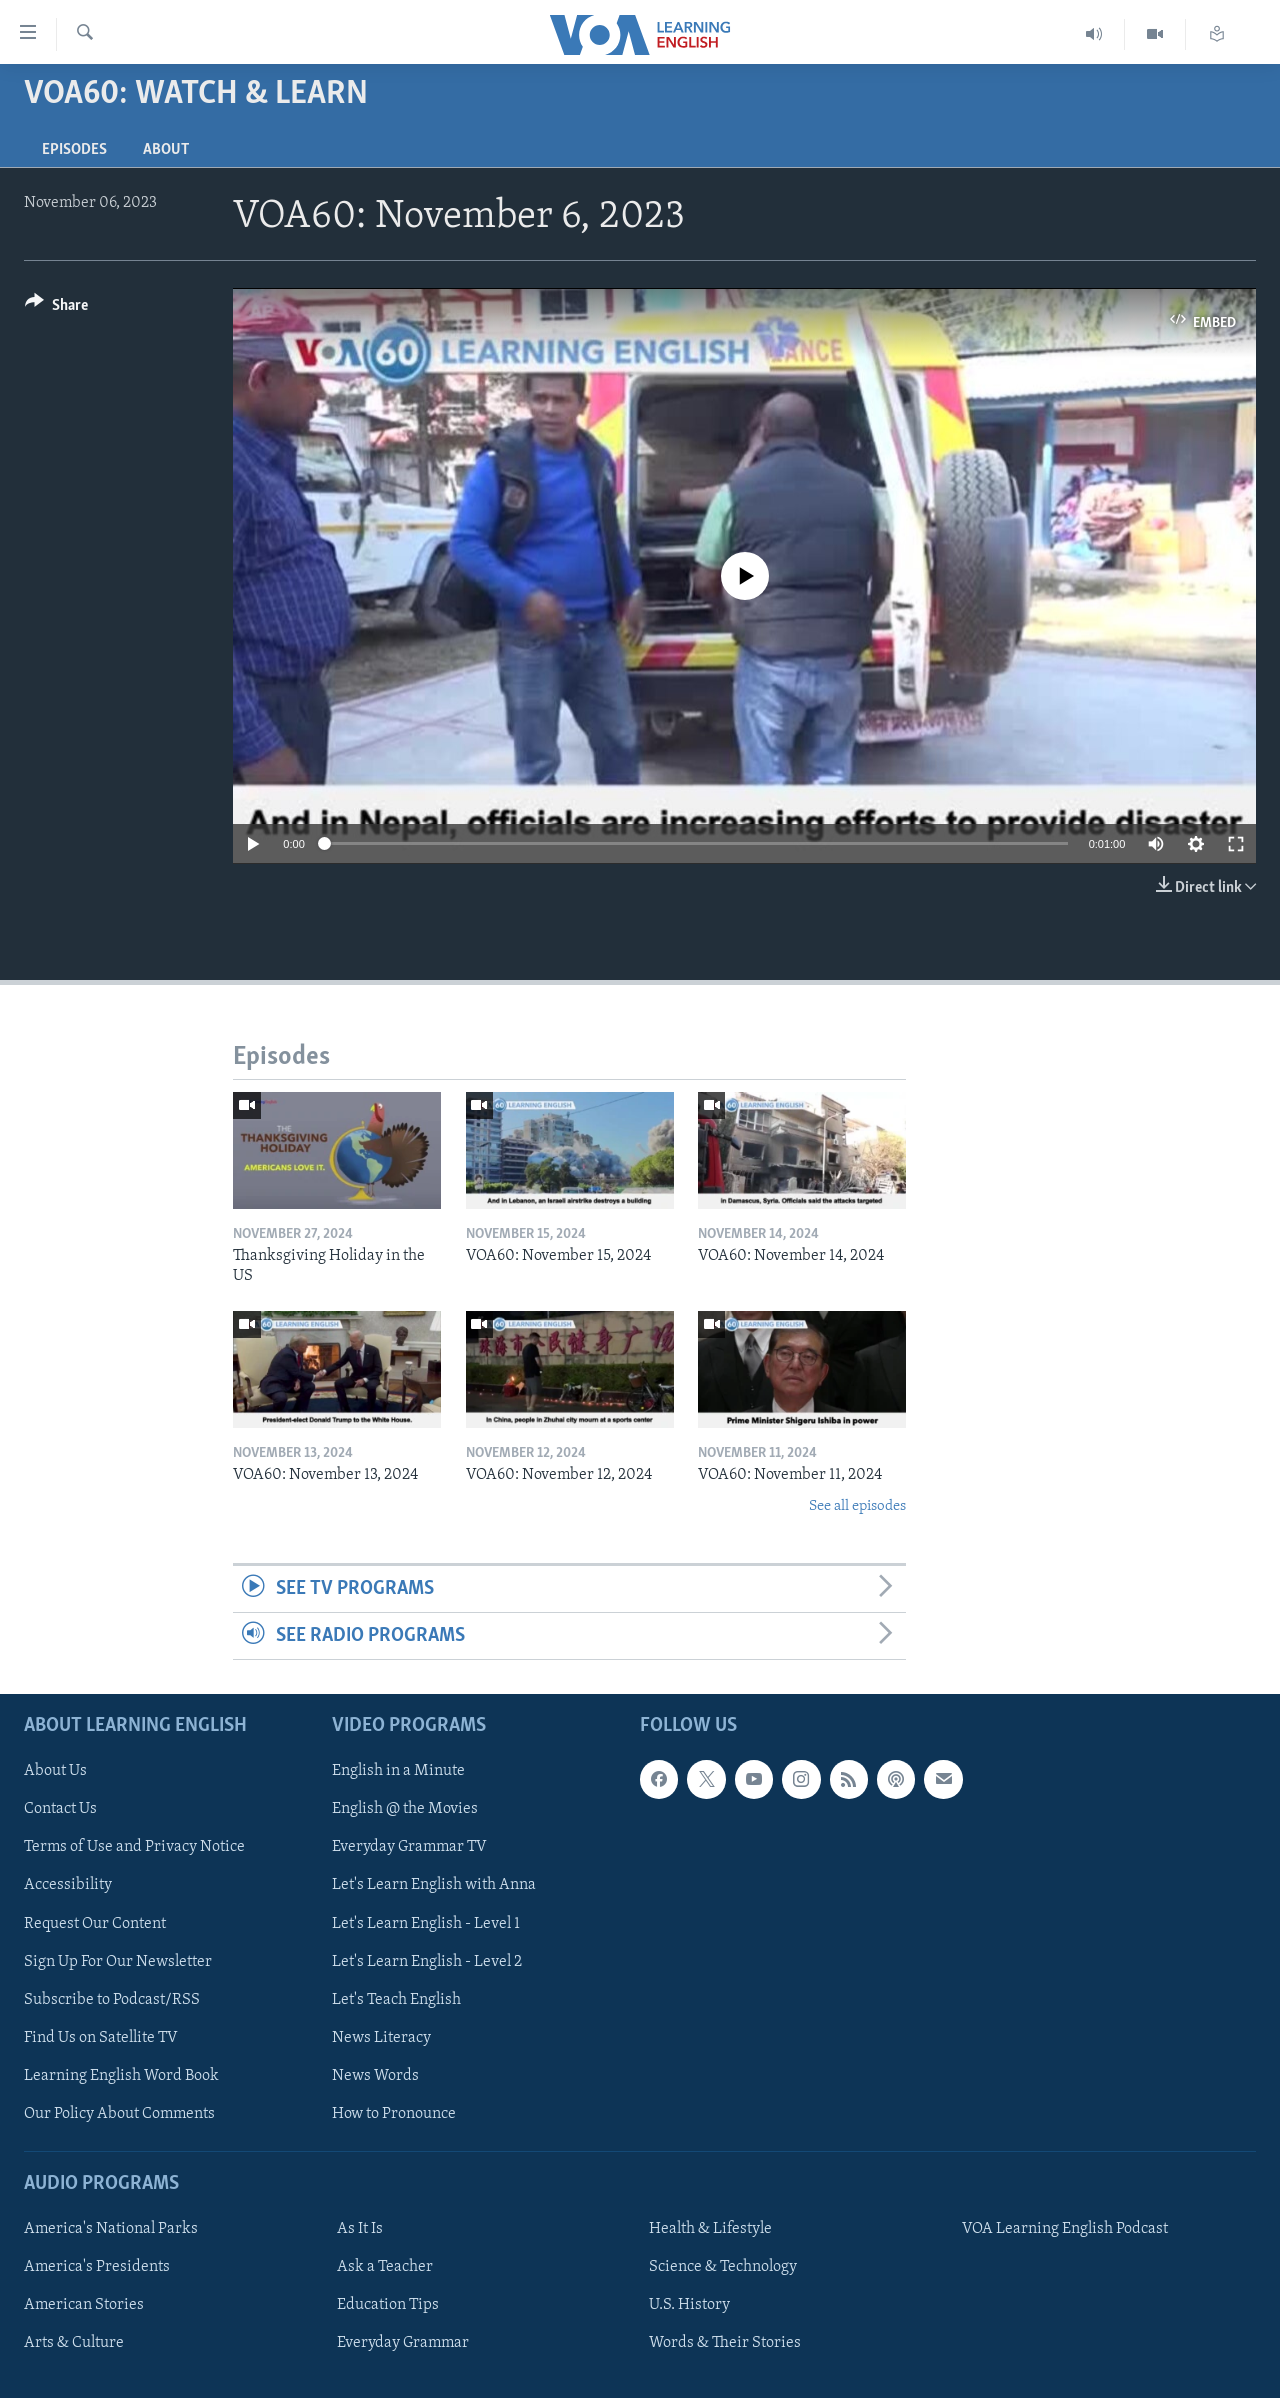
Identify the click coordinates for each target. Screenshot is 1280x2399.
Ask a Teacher (385, 2268)
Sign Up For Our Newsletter (118, 1962)
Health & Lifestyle (710, 2230)
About (166, 150)
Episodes (74, 150)
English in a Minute (398, 1772)
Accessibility (68, 1886)
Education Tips (388, 2306)
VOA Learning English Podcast (1065, 2230)
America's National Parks (111, 2230)
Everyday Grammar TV (409, 1848)
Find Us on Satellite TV (101, 2038)
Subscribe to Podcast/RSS (112, 2000)
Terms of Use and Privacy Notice (134, 1848)
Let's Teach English (396, 2000)
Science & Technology (723, 2268)
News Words (375, 2076)
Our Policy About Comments (119, 2114)
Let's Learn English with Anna (434, 1886)
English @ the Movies (405, 1810)
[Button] (56, 308)
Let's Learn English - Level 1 (426, 1924)
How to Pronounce (394, 2114)
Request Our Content (95, 1924)
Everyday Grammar (403, 2344)
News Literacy (381, 2038)
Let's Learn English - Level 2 (427, 1962)
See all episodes (857, 1506)
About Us (55, 1772)
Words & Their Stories (725, 2344)
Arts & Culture (74, 2344)
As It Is (360, 2230)
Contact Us (60, 1810)
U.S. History (689, 2306)
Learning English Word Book (121, 2076)
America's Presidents (97, 2268)
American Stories (84, 2306)
